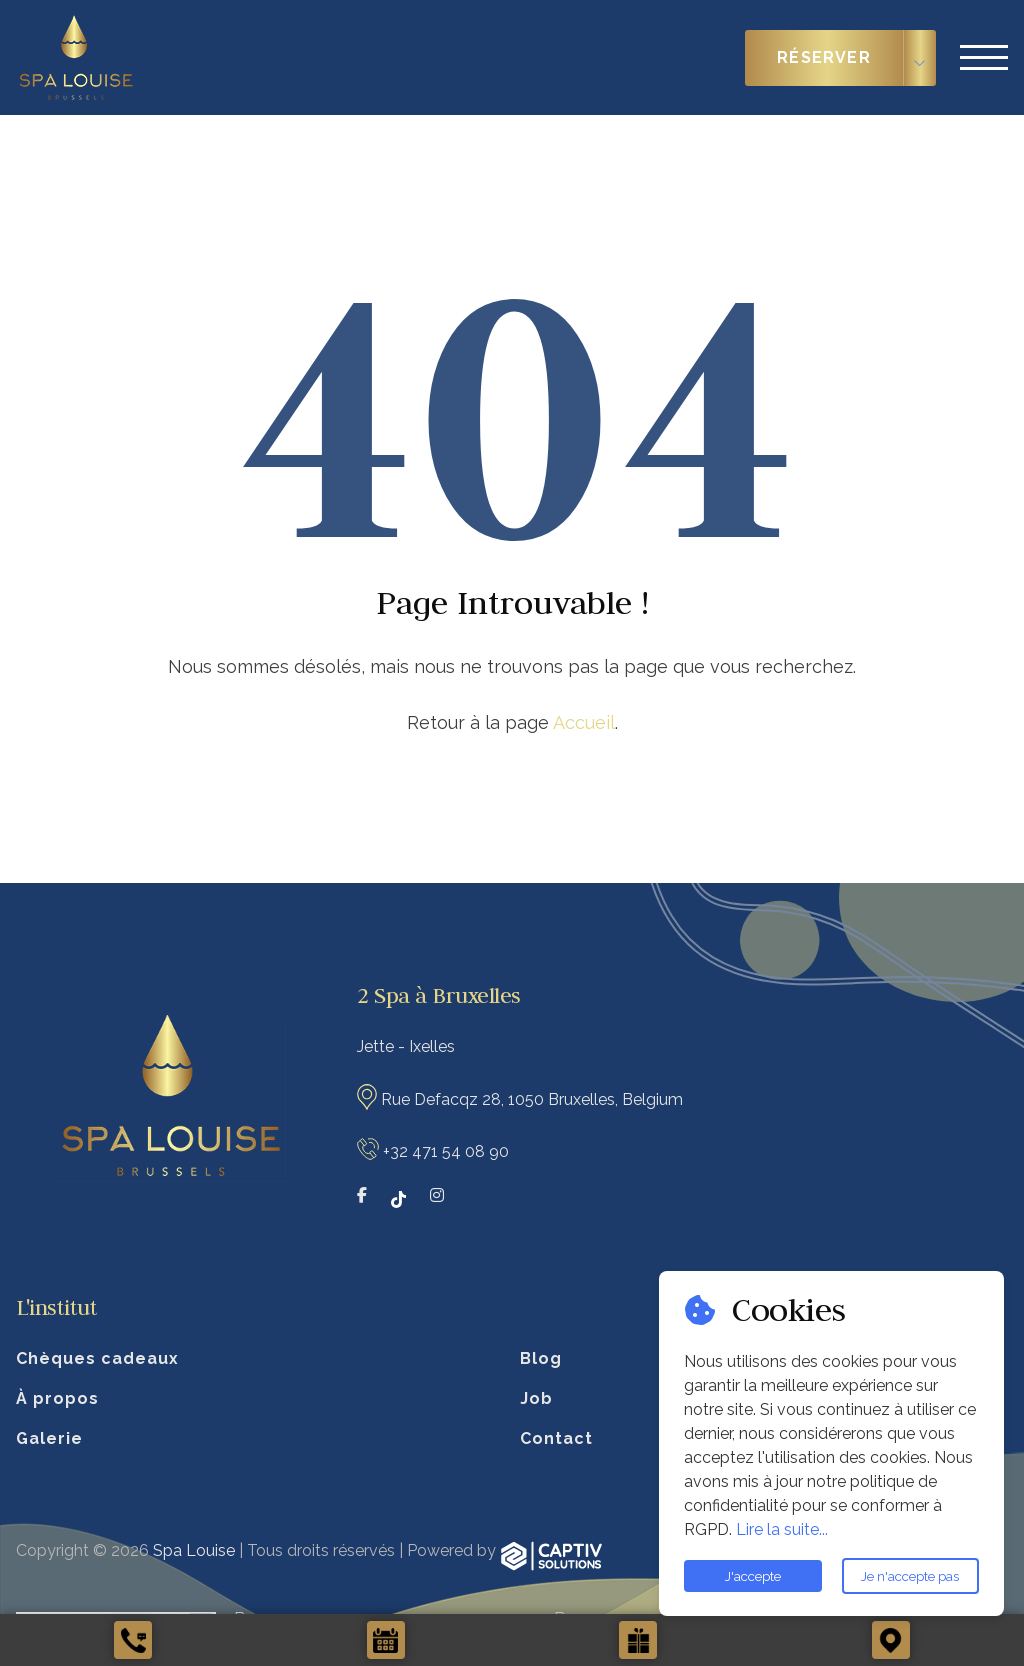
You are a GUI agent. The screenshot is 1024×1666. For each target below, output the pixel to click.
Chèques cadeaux (97, 1358)
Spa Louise (194, 1550)
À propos (57, 1398)
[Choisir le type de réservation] (920, 58)
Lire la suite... (782, 1529)
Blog (541, 1358)
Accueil (584, 722)
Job (536, 1398)
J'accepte (753, 1576)
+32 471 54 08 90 (446, 1151)
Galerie (49, 1438)
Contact (556, 1438)
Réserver (824, 57)
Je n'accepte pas (910, 1576)
